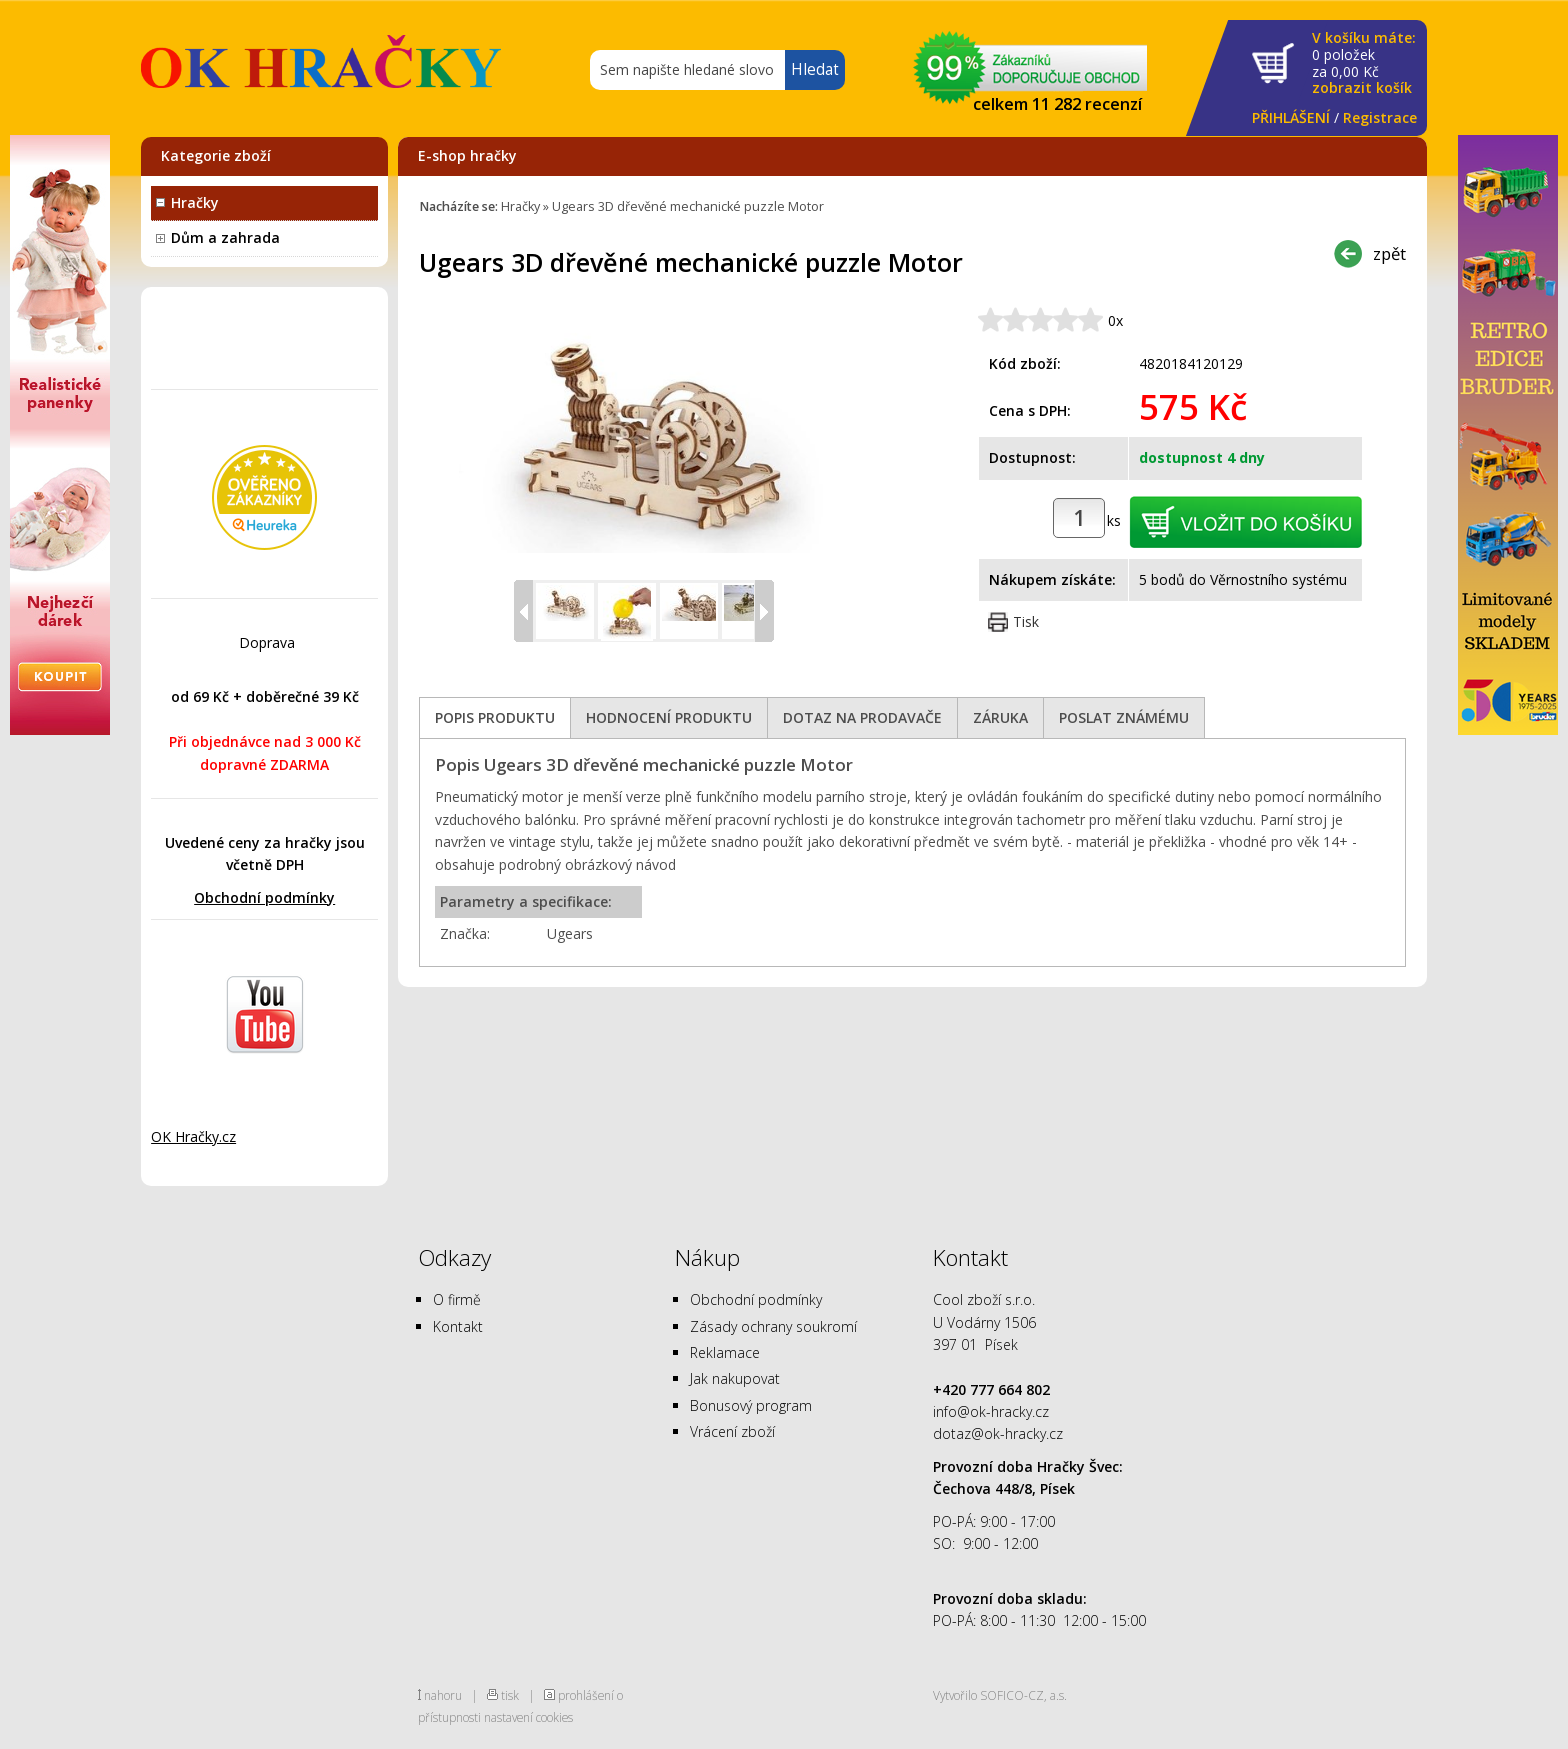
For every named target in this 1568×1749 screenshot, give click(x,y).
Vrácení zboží (732, 1431)
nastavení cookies (528, 1717)
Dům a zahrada (225, 237)
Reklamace (725, 1352)
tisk (510, 1695)
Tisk (1026, 621)
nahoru (443, 1695)
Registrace (1380, 117)
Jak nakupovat (735, 1378)
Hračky (195, 202)
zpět (1389, 253)
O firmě (457, 1299)
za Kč (1364, 63)
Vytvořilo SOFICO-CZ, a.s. (1000, 1695)
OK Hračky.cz (193, 1136)
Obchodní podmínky (264, 897)
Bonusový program (751, 1405)
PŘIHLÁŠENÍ (1291, 117)
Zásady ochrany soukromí (773, 1326)
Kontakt (458, 1326)
